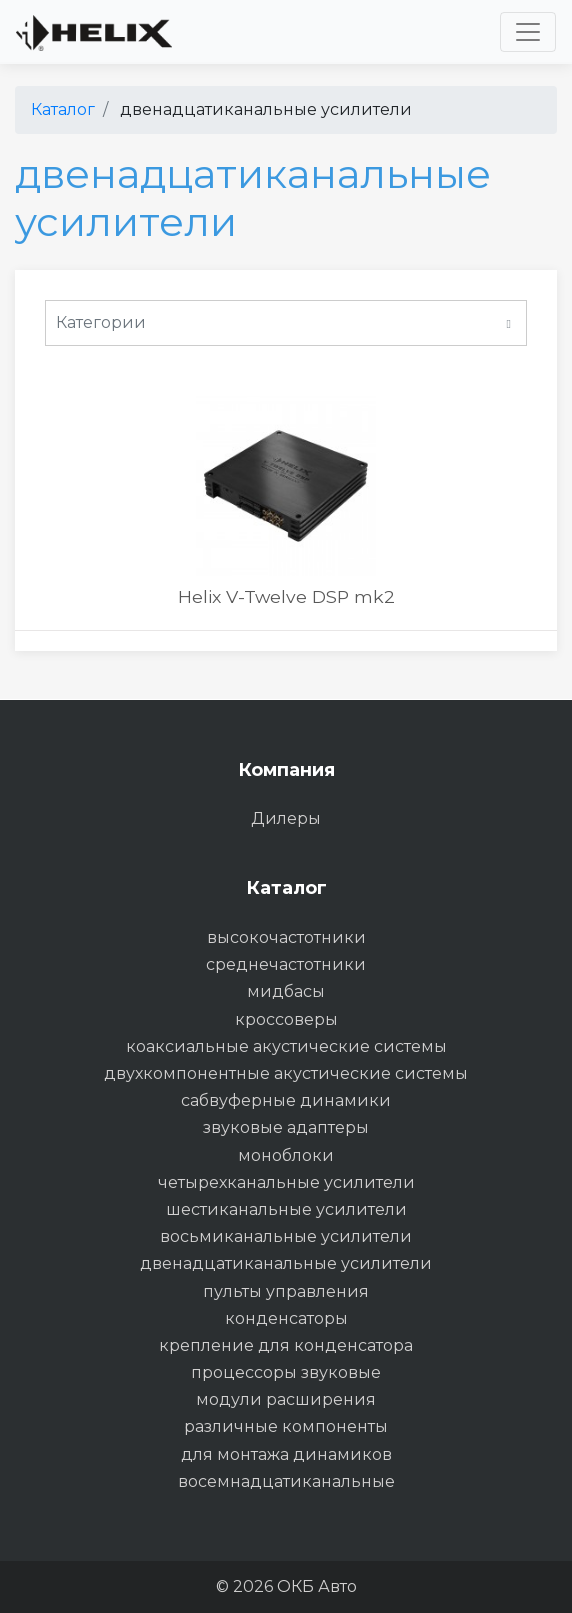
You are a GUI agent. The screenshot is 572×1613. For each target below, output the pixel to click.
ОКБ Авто (317, 1586)
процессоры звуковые (286, 1372)
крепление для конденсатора (286, 1345)
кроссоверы (286, 1019)
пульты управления (286, 1291)
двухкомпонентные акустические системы (286, 1073)
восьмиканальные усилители (286, 1236)
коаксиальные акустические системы (286, 1046)
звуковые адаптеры (286, 1127)
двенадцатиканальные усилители (286, 1263)
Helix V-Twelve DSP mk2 (286, 596)
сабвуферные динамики (286, 1100)
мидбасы (286, 991)
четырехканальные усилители (286, 1182)
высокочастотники (286, 937)
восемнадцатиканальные (286, 1481)
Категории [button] (283, 324)
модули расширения (286, 1399)
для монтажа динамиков (286, 1454)
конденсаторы (286, 1318)
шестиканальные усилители (286, 1209)
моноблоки (286, 1155)
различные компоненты (286, 1426)
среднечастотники (286, 964)
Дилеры (286, 818)
